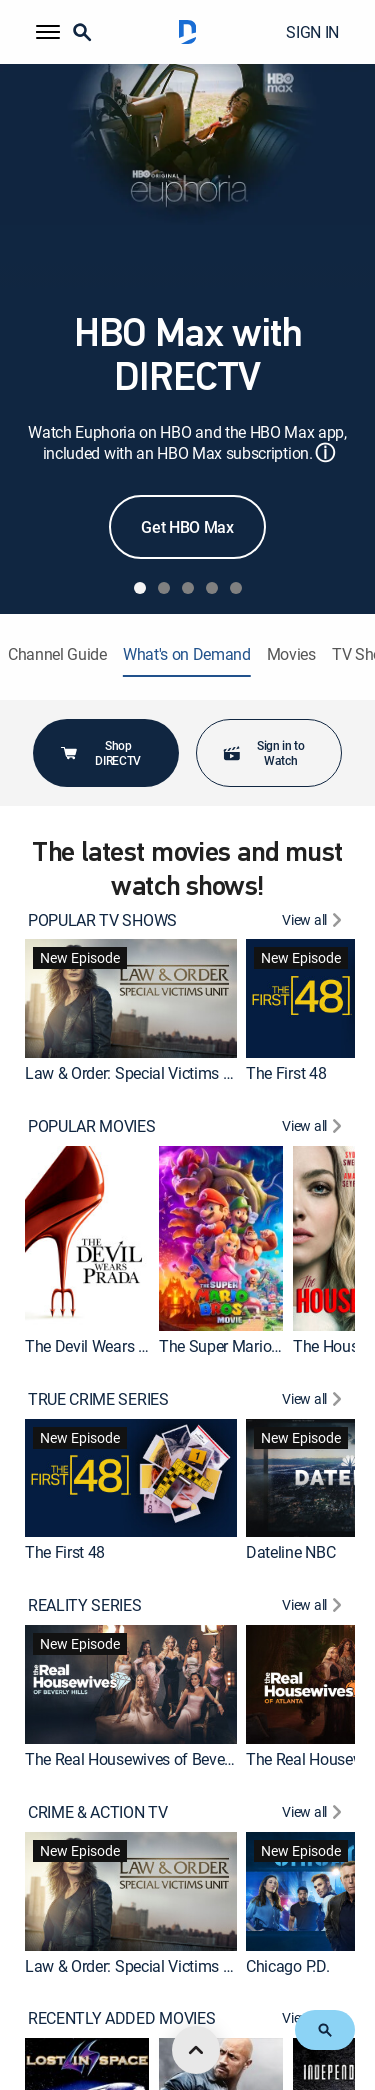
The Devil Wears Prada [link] (101, 1346)
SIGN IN (312, 32)
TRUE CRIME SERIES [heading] (98, 1399)
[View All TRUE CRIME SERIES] (314, 1401)
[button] (48, 32)
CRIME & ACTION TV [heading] (98, 1812)
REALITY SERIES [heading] (85, 1605)
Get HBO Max (187, 527)
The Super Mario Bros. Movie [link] (256, 1346)
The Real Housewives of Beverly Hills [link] (149, 1759)
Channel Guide (57, 654)
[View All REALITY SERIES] (314, 1607)
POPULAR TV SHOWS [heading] (102, 920)
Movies (291, 654)
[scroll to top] (196, 2050)
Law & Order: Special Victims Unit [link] (137, 1073)
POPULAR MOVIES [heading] (92, 1126)
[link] (131, 998)
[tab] (140, 588)
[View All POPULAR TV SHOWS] (314, 922)
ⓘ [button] (325, 452)
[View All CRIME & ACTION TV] (314, 1814)
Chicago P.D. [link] (287, 1965)
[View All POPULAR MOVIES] (314, 1128)
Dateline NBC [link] (290, 1552)
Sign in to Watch (263, 752)
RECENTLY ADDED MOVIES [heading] (121, 2018)
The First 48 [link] (286, 1073)
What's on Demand (187, 654)
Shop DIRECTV (100, 752)
